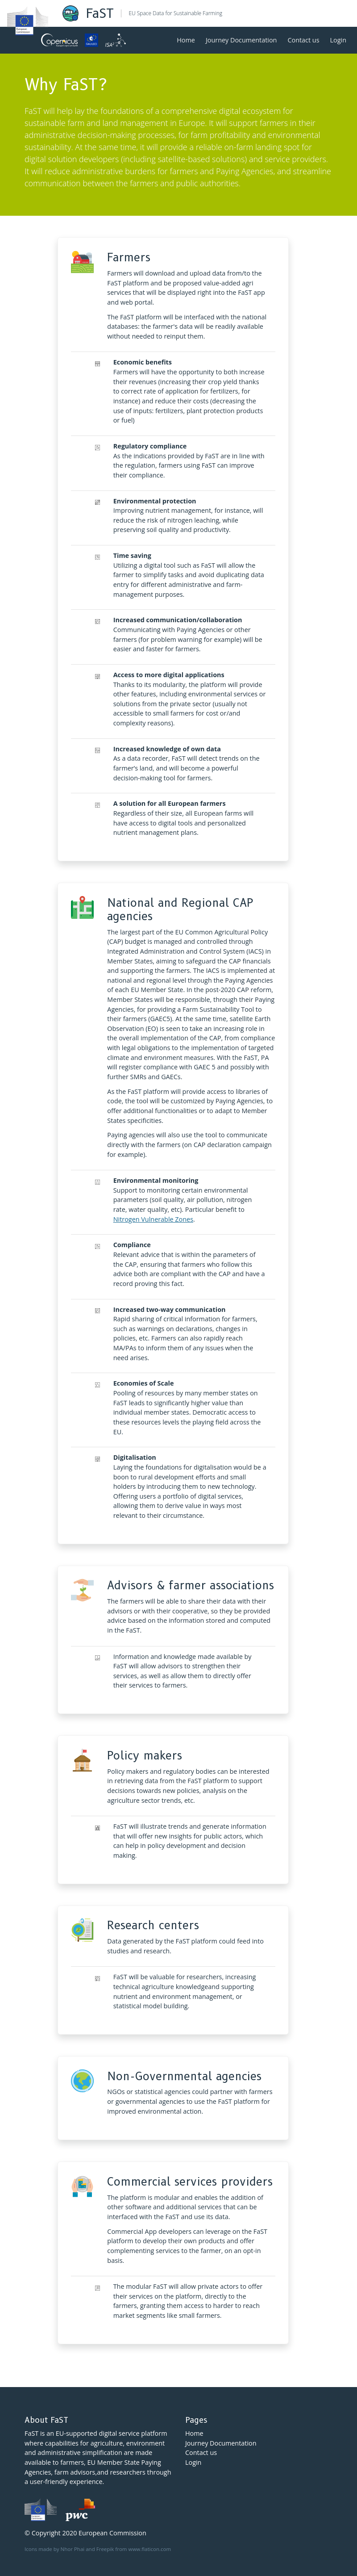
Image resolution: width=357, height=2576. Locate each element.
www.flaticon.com (149, 2549)
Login (338, 40)
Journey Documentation (241, 40)
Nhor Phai (73, 2549)
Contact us (303, 40)
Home (186, 40)
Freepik (105, 2549)
